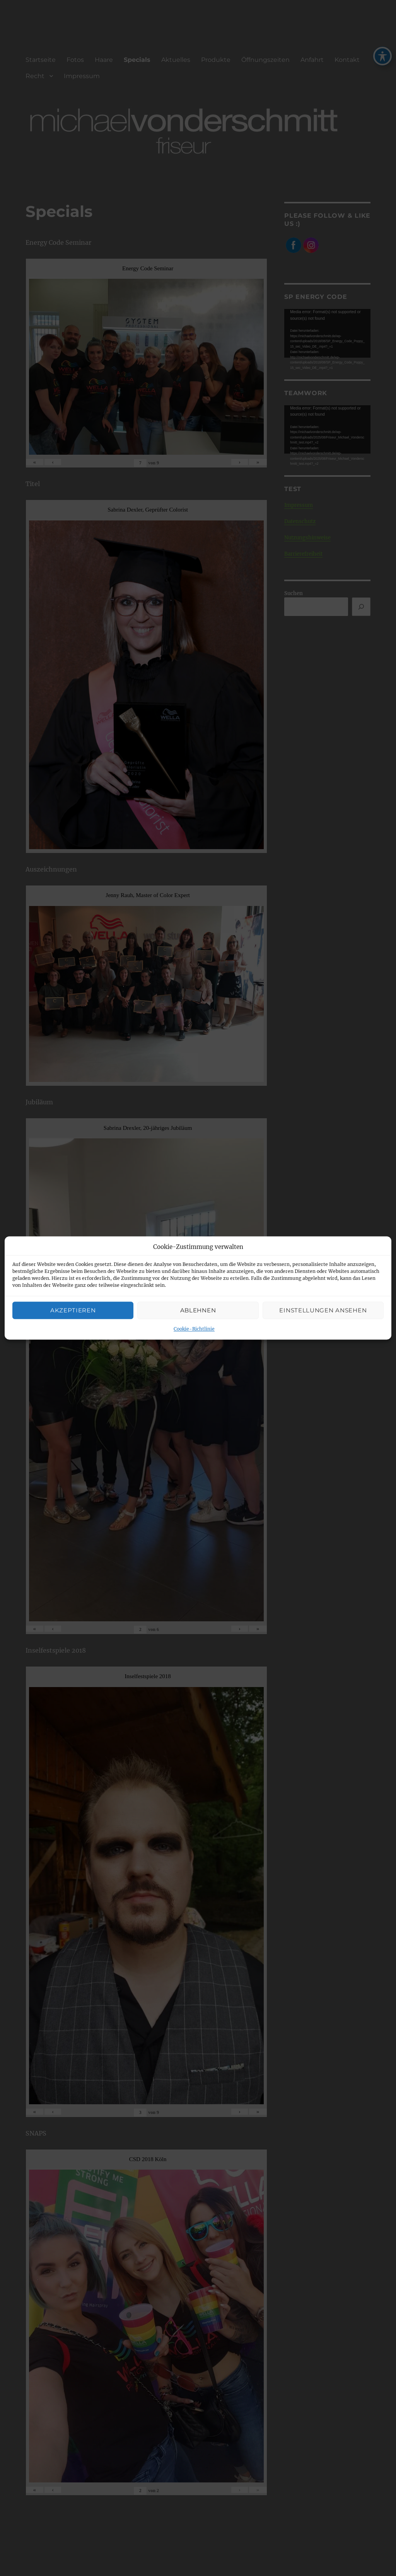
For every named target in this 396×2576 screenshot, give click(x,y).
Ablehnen (198, 1310)
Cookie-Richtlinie (194, 1329)
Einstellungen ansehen (323, 1310)
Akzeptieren (73, 1310)
